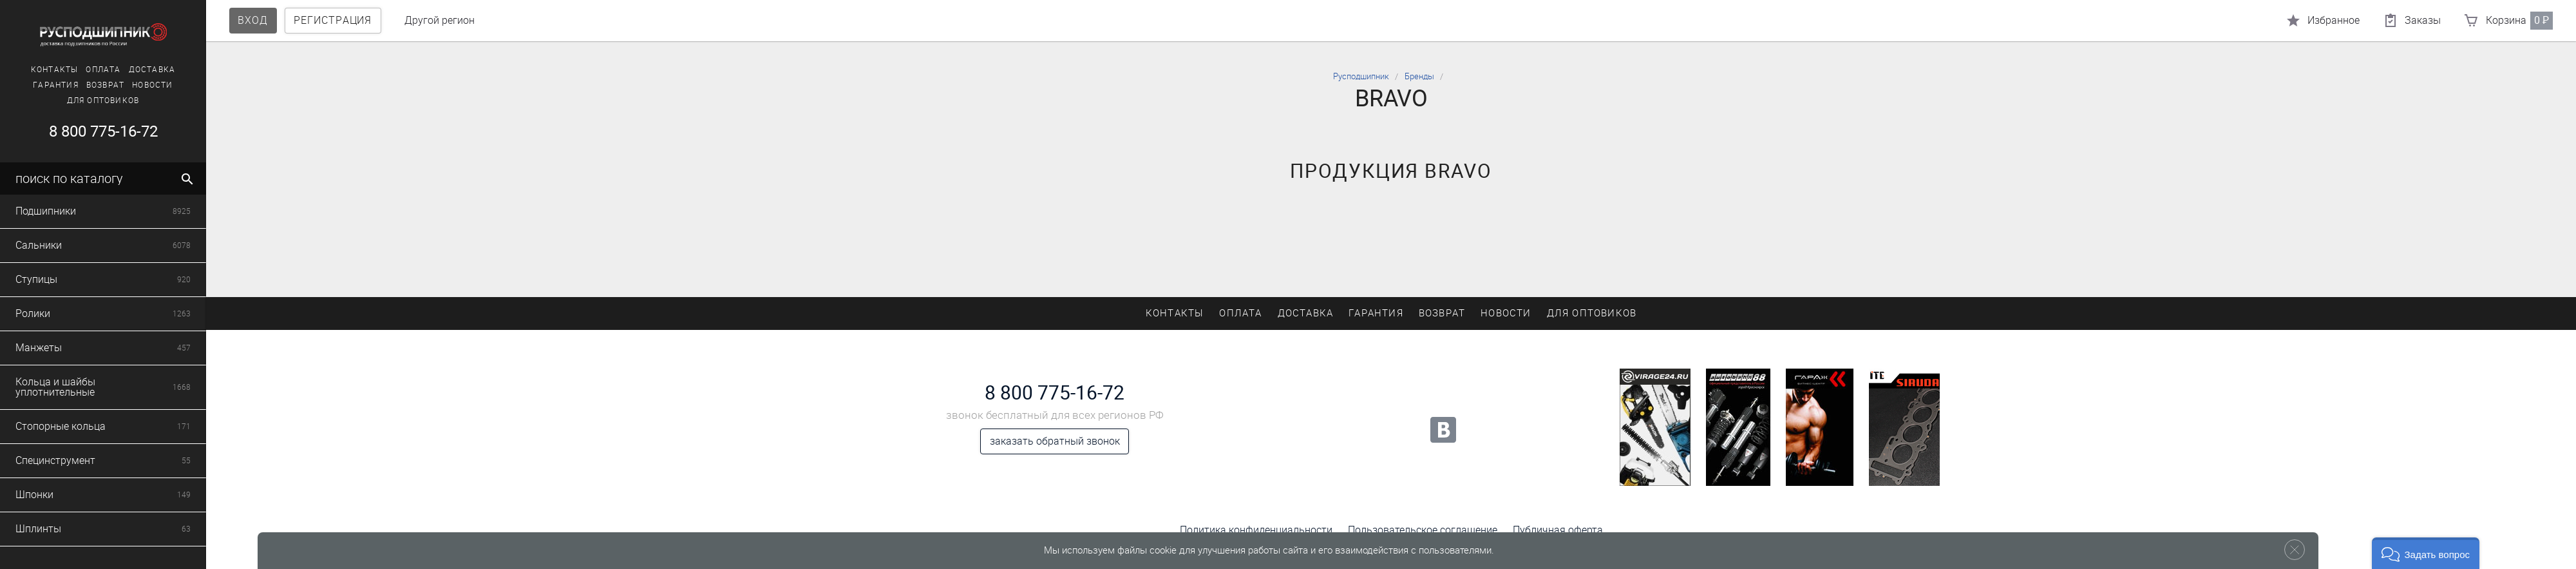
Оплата (103, 69)
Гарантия (56, 85)
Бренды (1419, 76)
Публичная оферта (1558, 530)
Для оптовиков (103, 100)
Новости (152, 85)
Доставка (152, 69)
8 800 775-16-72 (103, 131)
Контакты (55, 69)
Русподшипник (1361, 76)
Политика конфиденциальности (1256, 530)
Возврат (105, 85)
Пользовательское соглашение (1422, 530)
